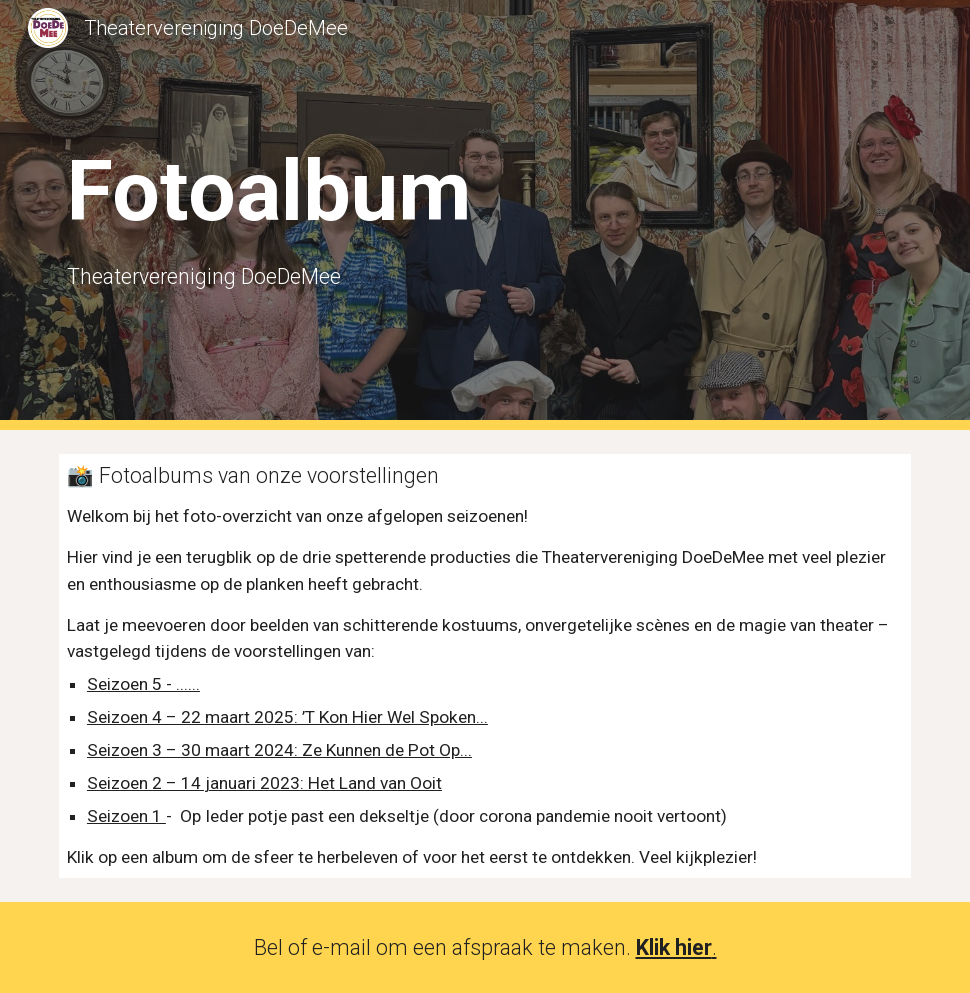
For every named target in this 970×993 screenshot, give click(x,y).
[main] (303, 214)
